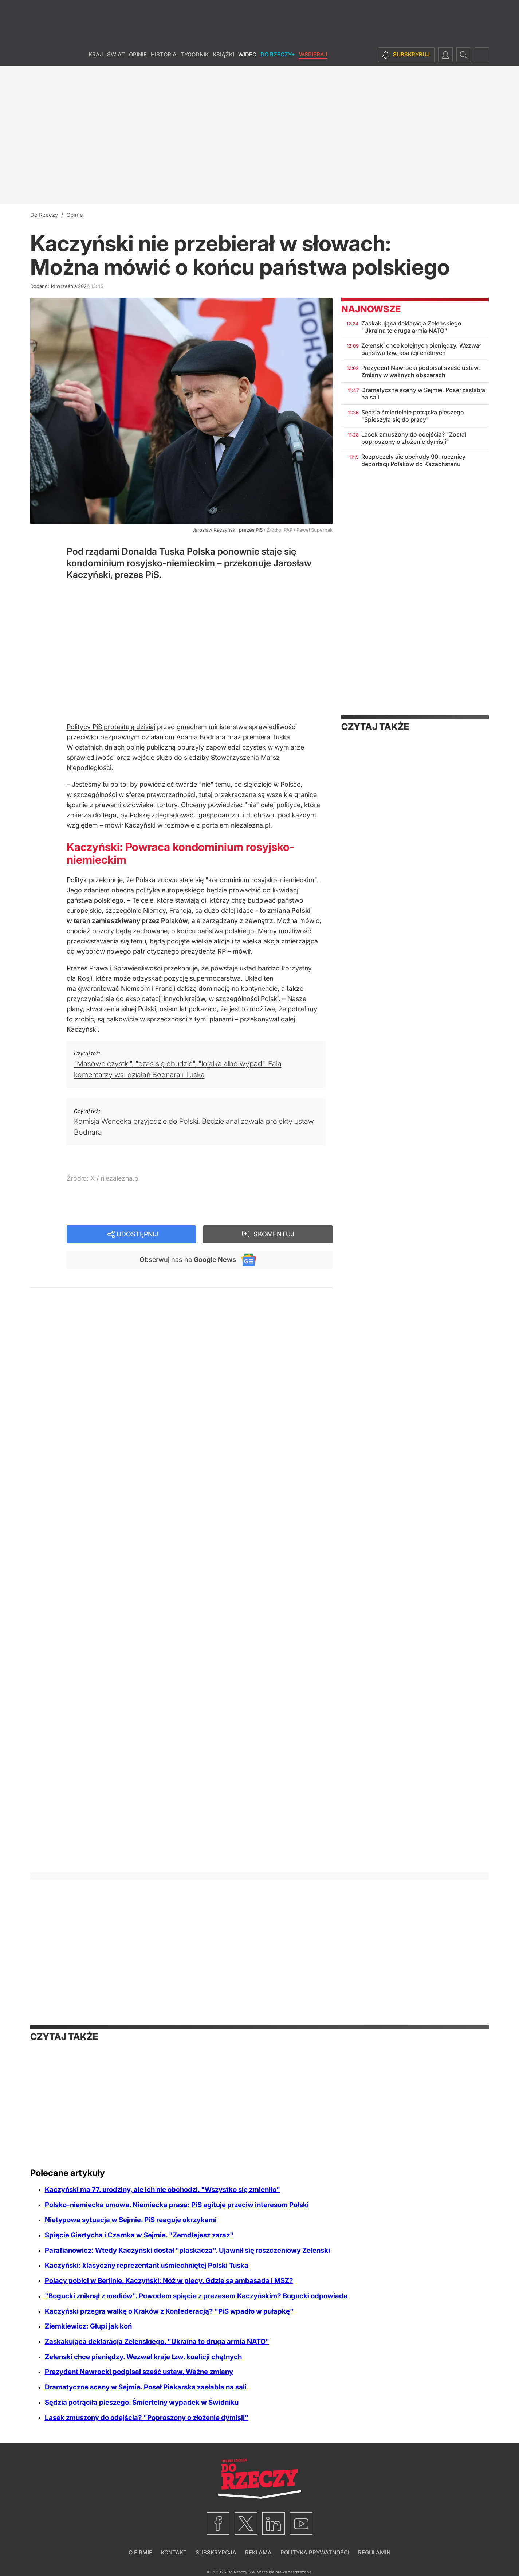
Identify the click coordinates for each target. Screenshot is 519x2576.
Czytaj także (375, 726)
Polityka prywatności (314, 2552)
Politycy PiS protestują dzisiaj (111, 727)
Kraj (96, 54)
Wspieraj (313, 54)
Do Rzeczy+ (277, 54)
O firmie (140, 2552)
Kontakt (174, 2552)
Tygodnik (195, 54)
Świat (116, 54)
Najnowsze (371, 309)
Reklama (258, 2552)
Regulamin (374, 2552)
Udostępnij (137, 1234)
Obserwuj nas (187, 1259)
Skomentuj (273, 1234)
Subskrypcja (216, 2552)
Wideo (247, 54)
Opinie (138, 54)
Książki (223, 54)
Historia (164, 54)
